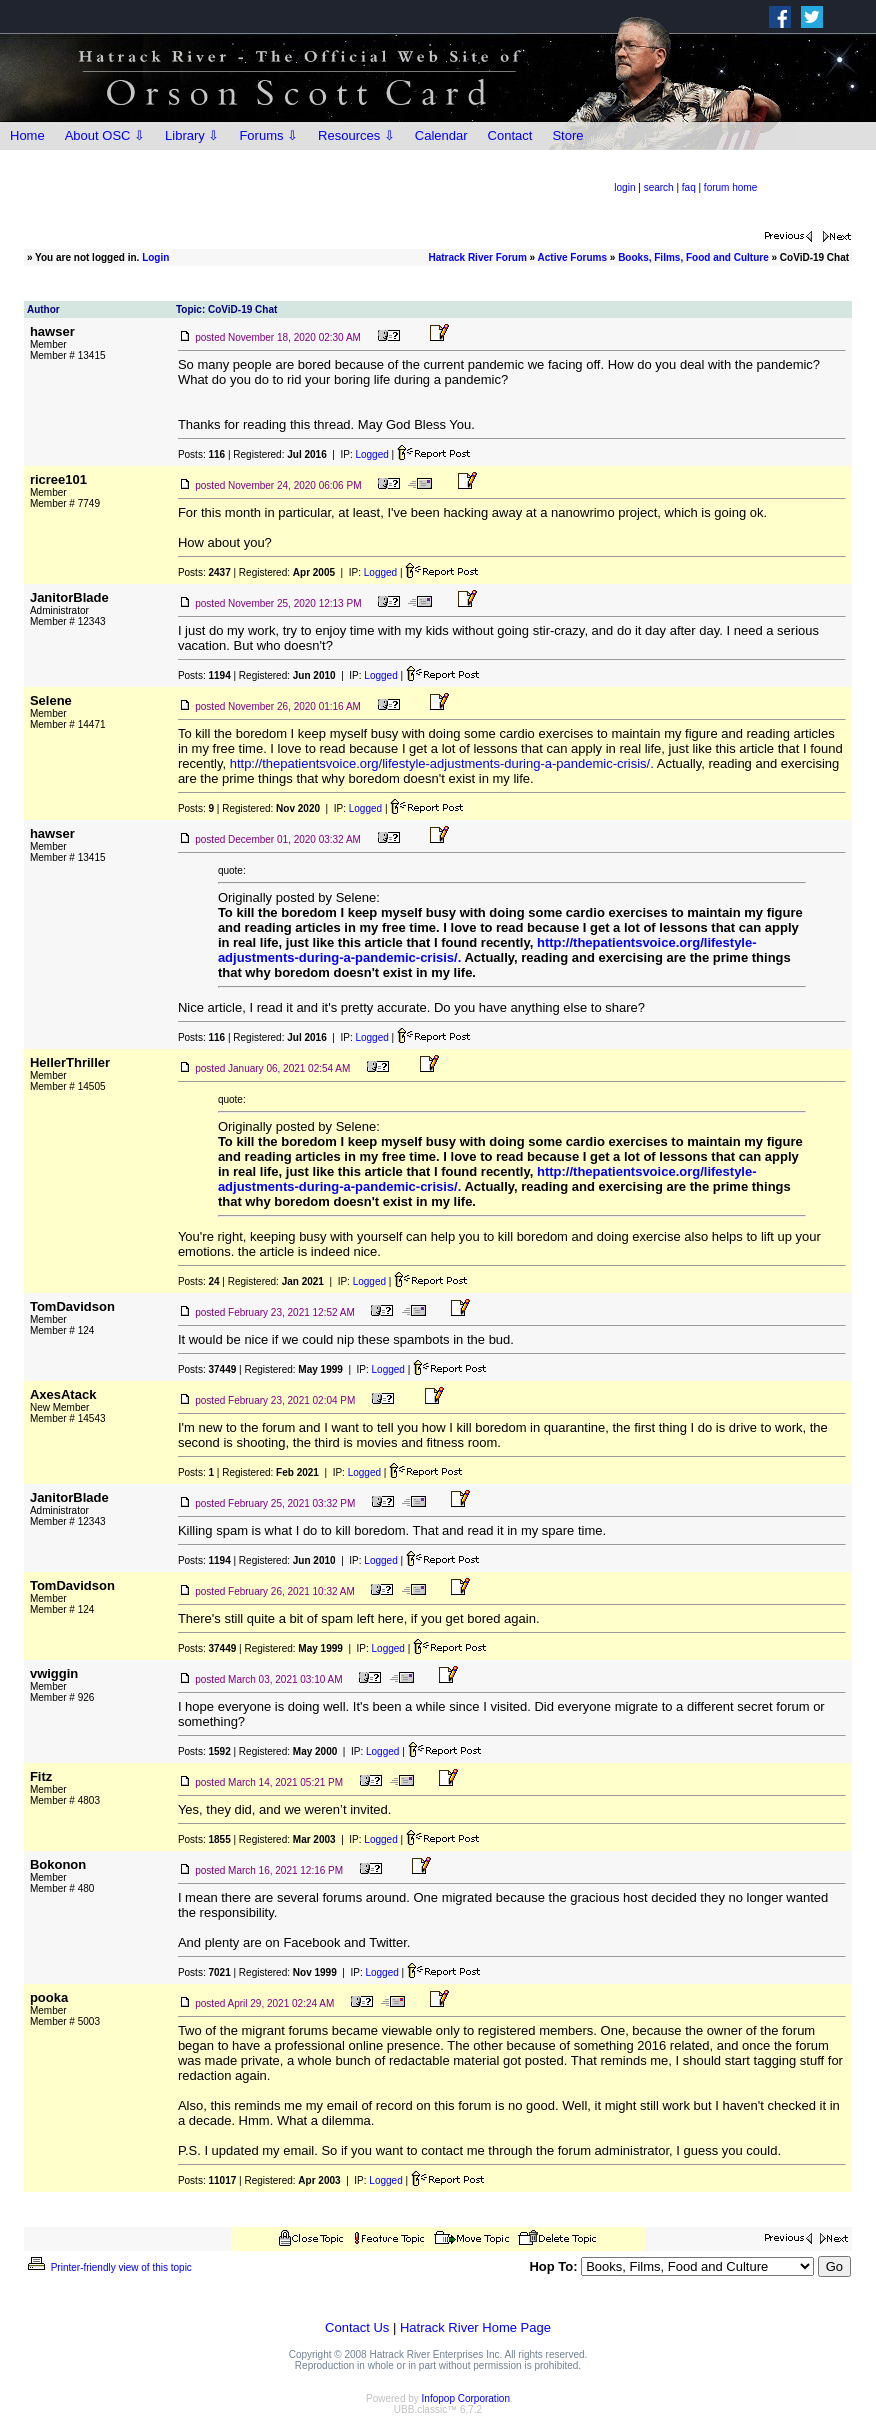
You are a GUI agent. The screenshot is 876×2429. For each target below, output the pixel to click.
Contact (510, 135)
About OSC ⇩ (105, 135)
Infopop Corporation (466, 2398)
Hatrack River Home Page (475, 2327)
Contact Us (357, 2327)
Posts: (201, 454)
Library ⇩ (192, 135)
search (659, 187)
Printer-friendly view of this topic (108, 2267)
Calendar (441, 135)
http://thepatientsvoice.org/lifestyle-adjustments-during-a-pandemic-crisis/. (442, 763)
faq (689, 187)
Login (155, 257)
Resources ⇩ (356, 135)
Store (567, 135)
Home (27, 135)
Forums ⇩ (268, 135)
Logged (371, 454)
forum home (730, 187)
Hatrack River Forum (477, 257)
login (624, 187)
